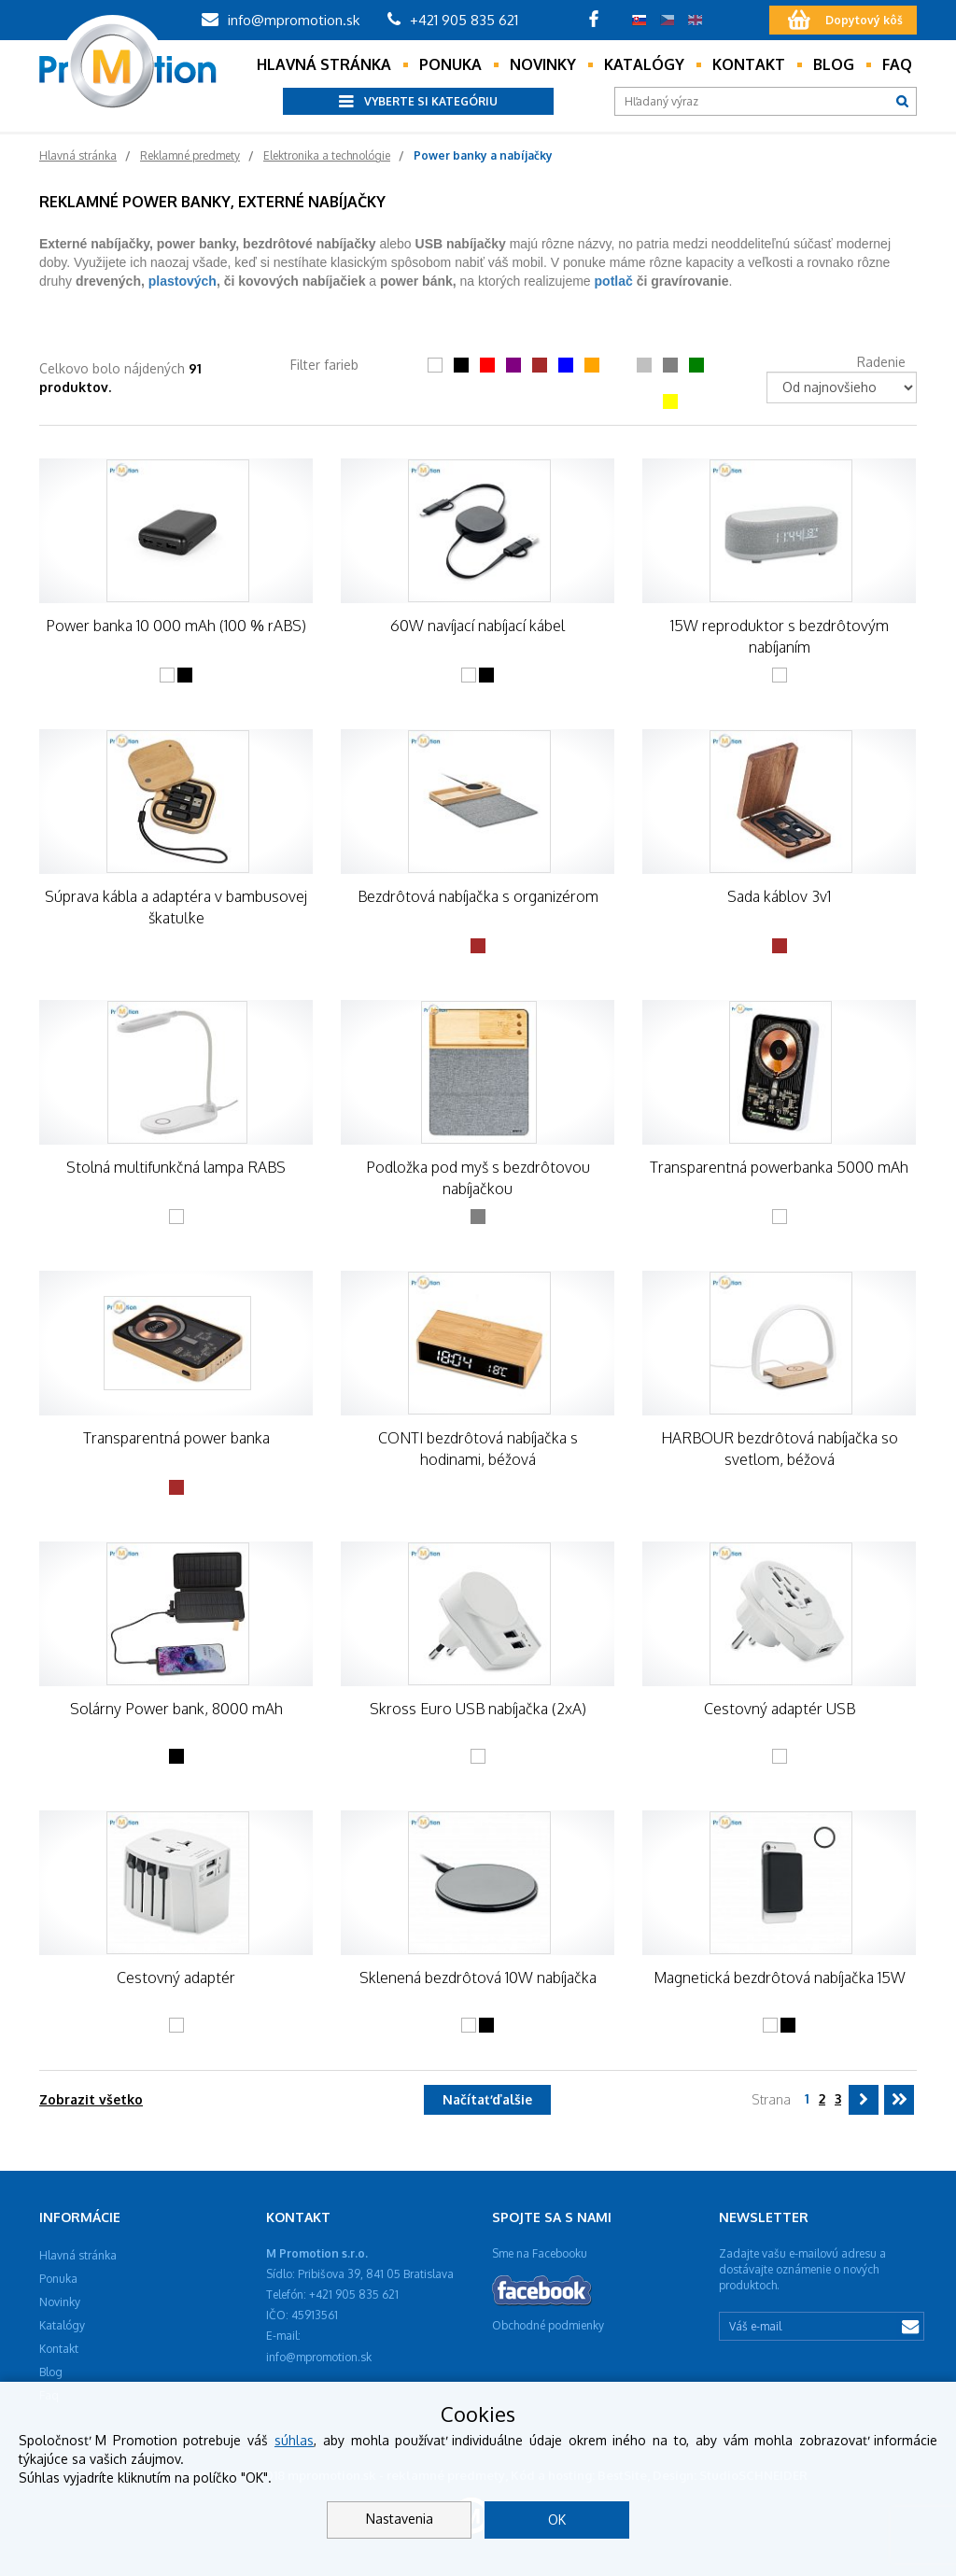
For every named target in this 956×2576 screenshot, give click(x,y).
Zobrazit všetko (91, 2099)
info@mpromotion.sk (280, 20)
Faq (897, 64)
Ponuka (450, 64)
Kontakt (748, 64)
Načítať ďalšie (487, 2099)
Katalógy (644, 64)
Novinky (543, 64)
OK (557, 2519)
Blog (833, 64)
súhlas (294, 2440)
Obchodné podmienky (548, 2325)
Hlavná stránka (324, 64)
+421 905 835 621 (452, 20)
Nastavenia (399, 2519)
